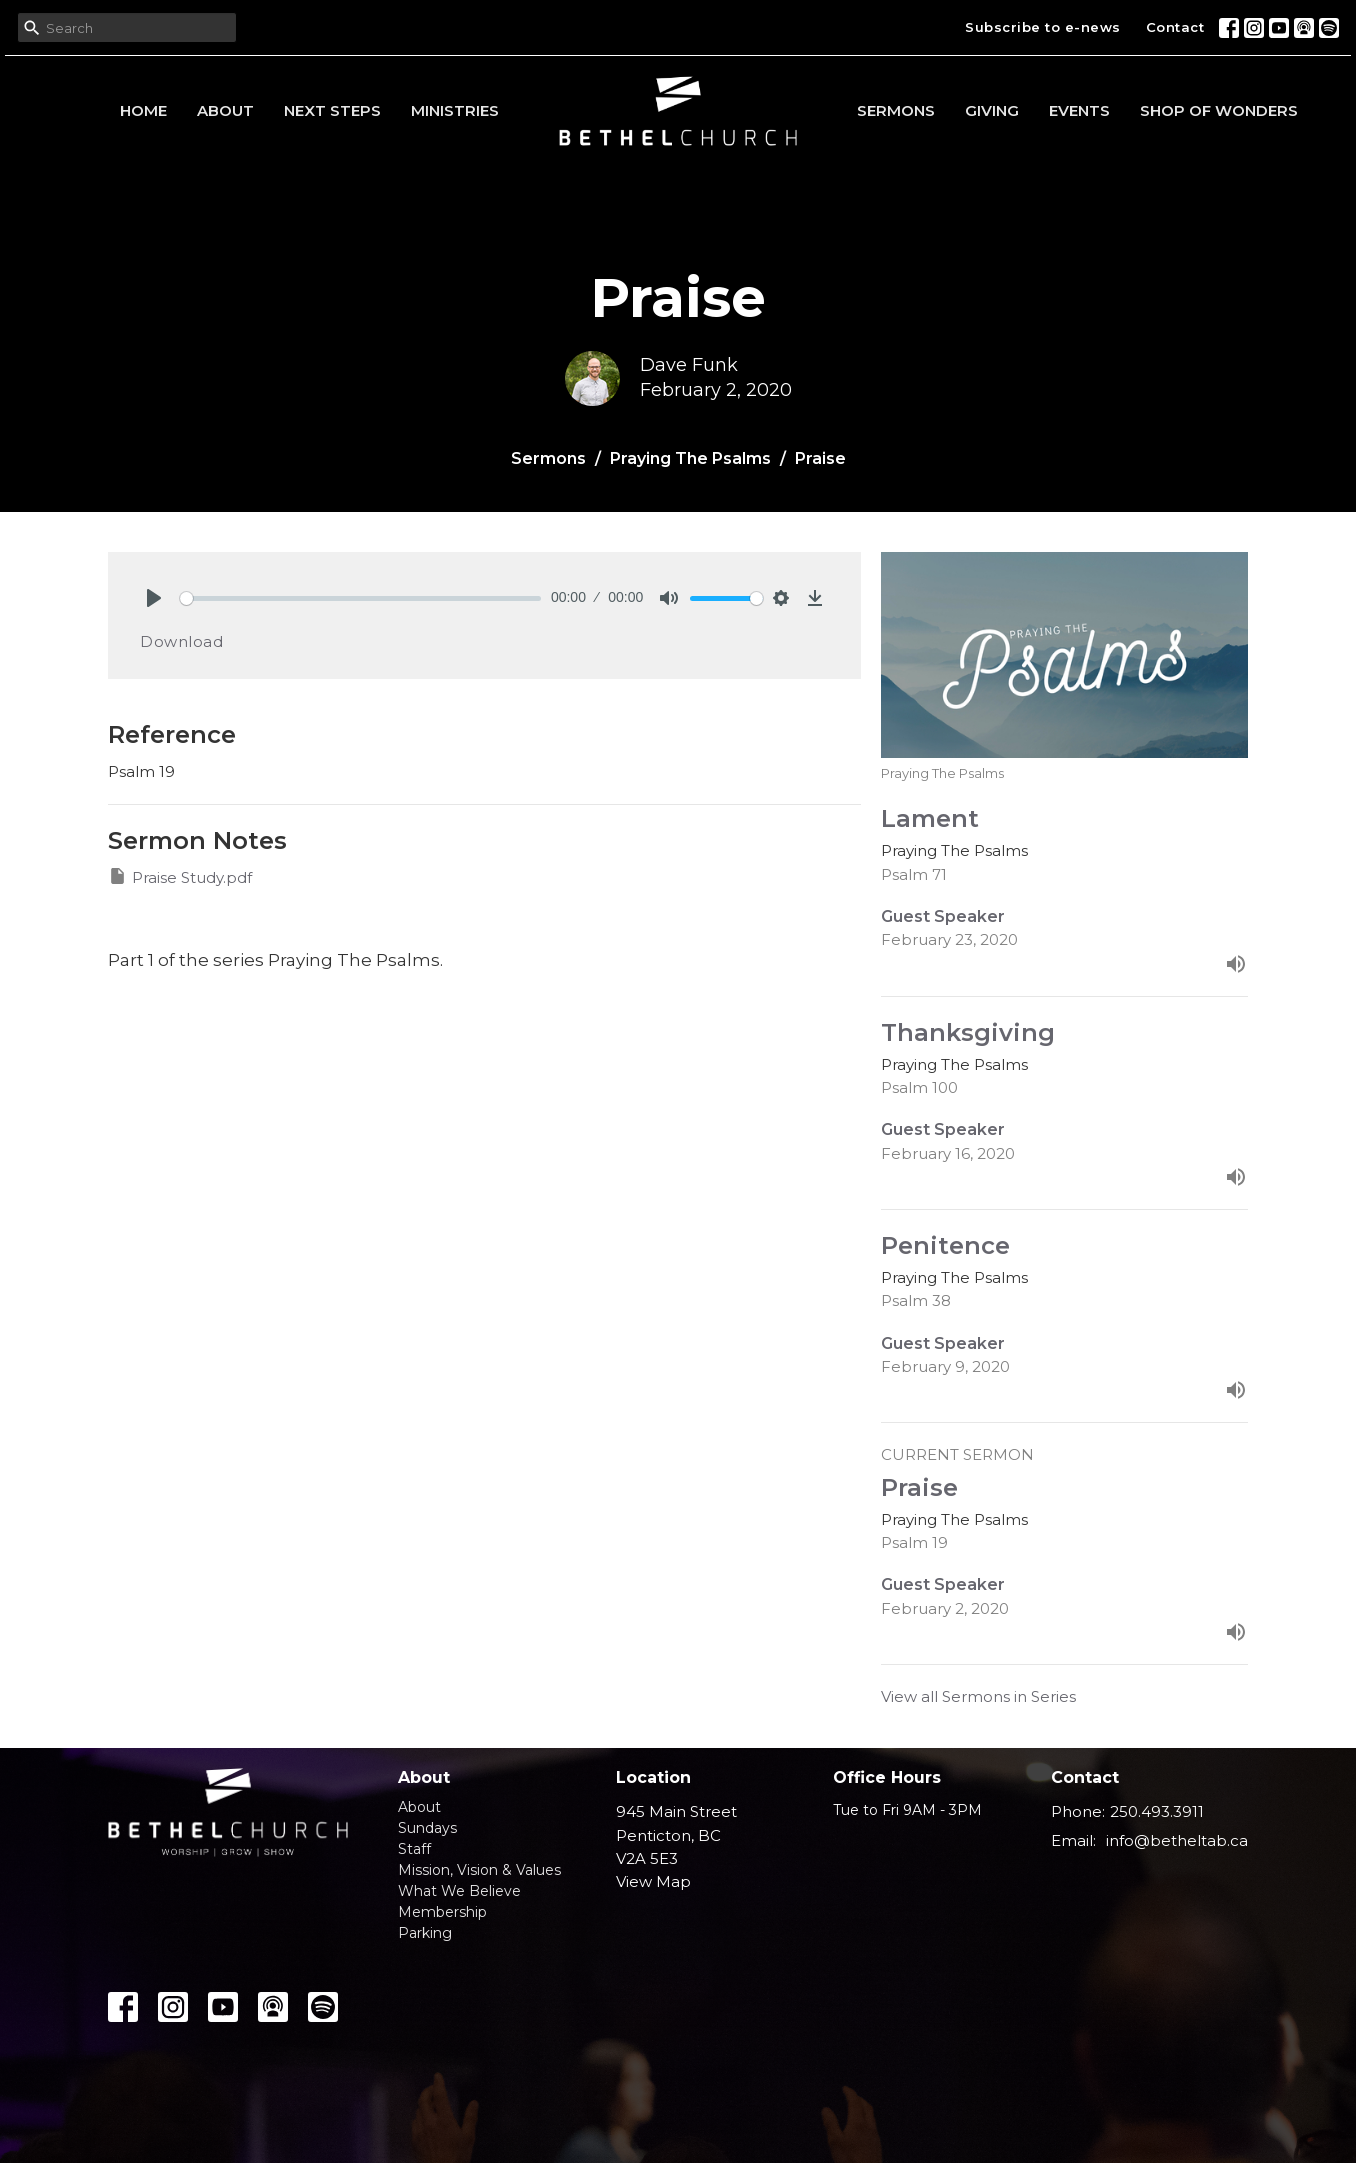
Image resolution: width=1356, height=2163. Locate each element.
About (225, 110)
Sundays (427, 1828)
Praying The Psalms (690, 458)
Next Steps (332, 110)
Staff (414, 1849)
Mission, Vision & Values (479, 1870)
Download (181, 641)
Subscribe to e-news (1043, 27)
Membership (442, 1912)
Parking (425, 1933)
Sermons (896, 110)
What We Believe (459, 1891)
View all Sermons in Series (978, 1696)
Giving (992, 110)
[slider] (360, 598)
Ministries (455, 110)
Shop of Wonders (1219, 110)
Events (1079, 110)
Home (143, 110)
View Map (653, 1881)
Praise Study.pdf (180, 876)
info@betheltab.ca (1177, 1840)
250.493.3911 (1157, 1811)
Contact (1175, 27)
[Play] (154, 598)
